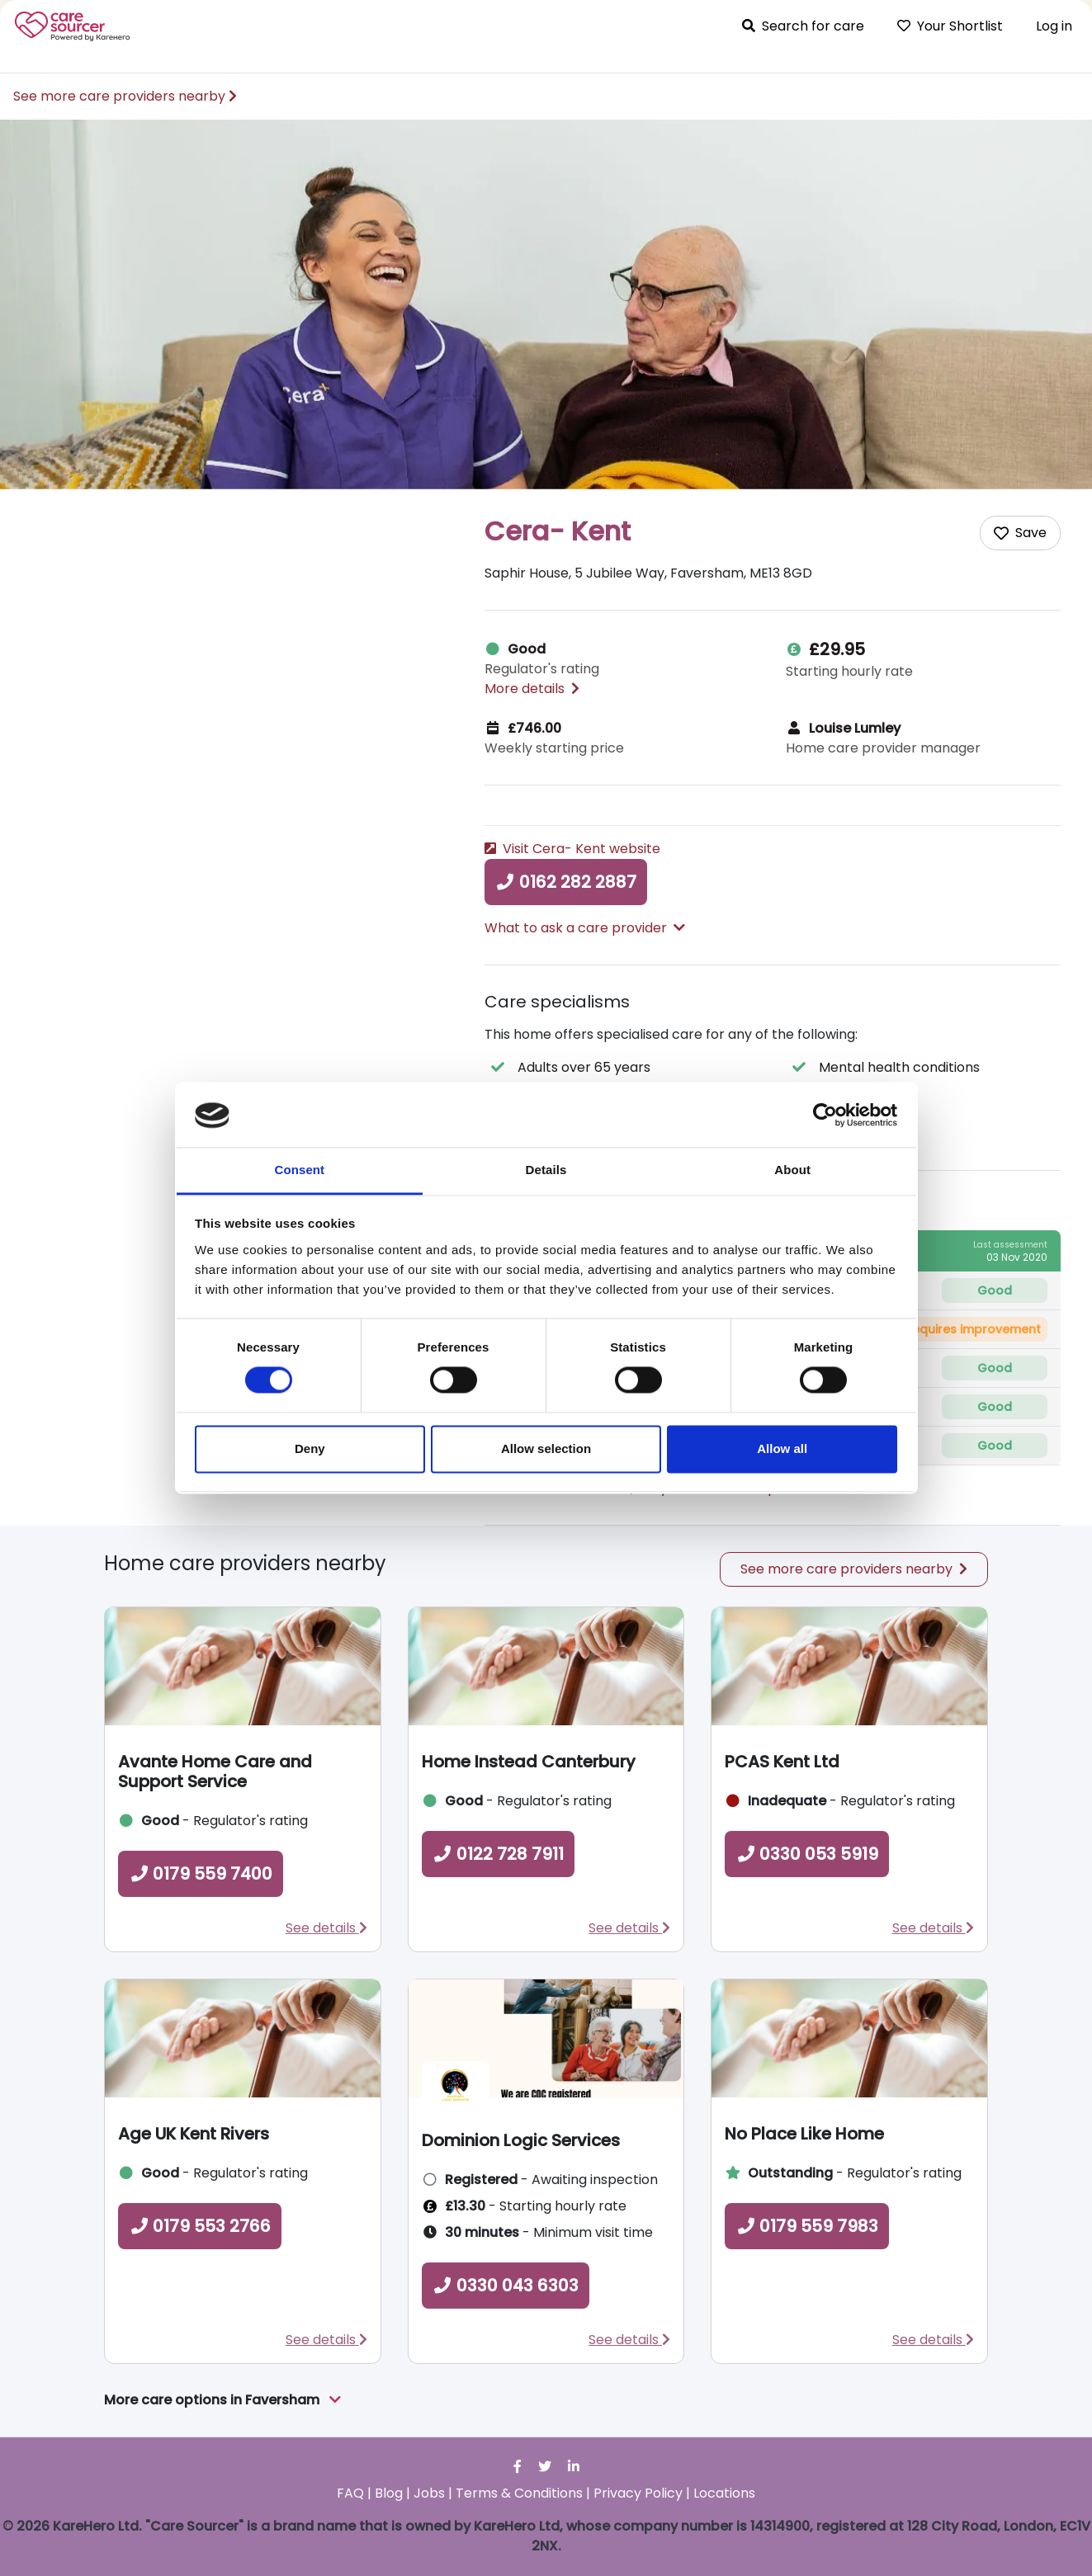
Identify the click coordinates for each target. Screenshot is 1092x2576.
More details (532, 688)
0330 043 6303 (506, 2285)
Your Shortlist (950, 26)
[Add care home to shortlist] (1020, 533)
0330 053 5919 (806, 1854)
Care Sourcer (72, 26)
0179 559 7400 (200, 1873)
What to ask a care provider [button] (585, 927)
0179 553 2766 (200, 2226)
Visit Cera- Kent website (572, 848)
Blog (389, 2493)
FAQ (350, 2493)
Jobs (429, 2493)
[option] (546, 304)
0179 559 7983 (806, 2226)
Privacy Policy (638, 2493)
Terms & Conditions (519, 2493)
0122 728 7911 (498, 1854)
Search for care (803, 26)
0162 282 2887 (565, 882)
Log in (1054, 26)
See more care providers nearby (125, 96)
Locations (724, 2493)
